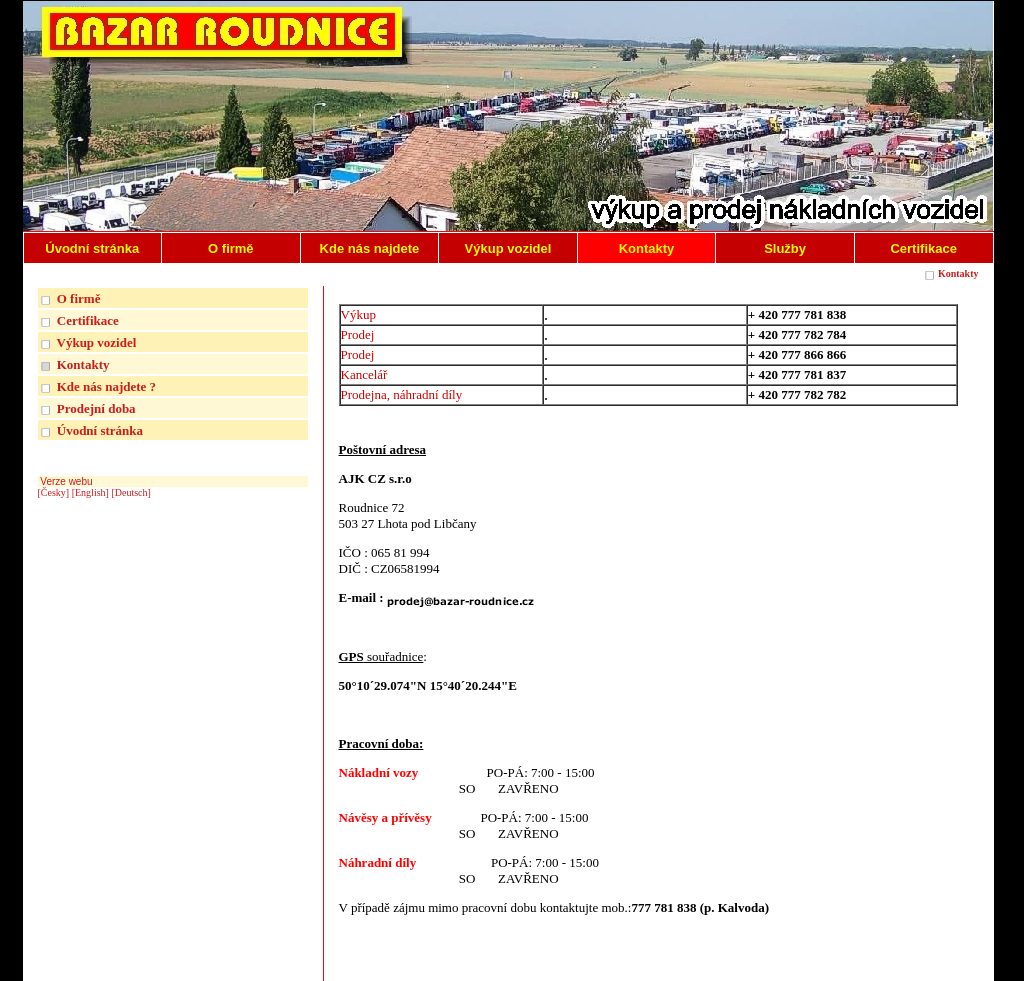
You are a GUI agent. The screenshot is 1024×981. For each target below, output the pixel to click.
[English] (90, 492)
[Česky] (54, 492)
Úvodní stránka (100, 430)
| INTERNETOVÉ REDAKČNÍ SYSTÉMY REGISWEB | (861, 962)
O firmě (79, 298)
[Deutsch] (130, 492)
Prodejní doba (96, 408)
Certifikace (88, 320)
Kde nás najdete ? (106, 386)
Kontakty (958, 273)
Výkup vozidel (97, 342)
